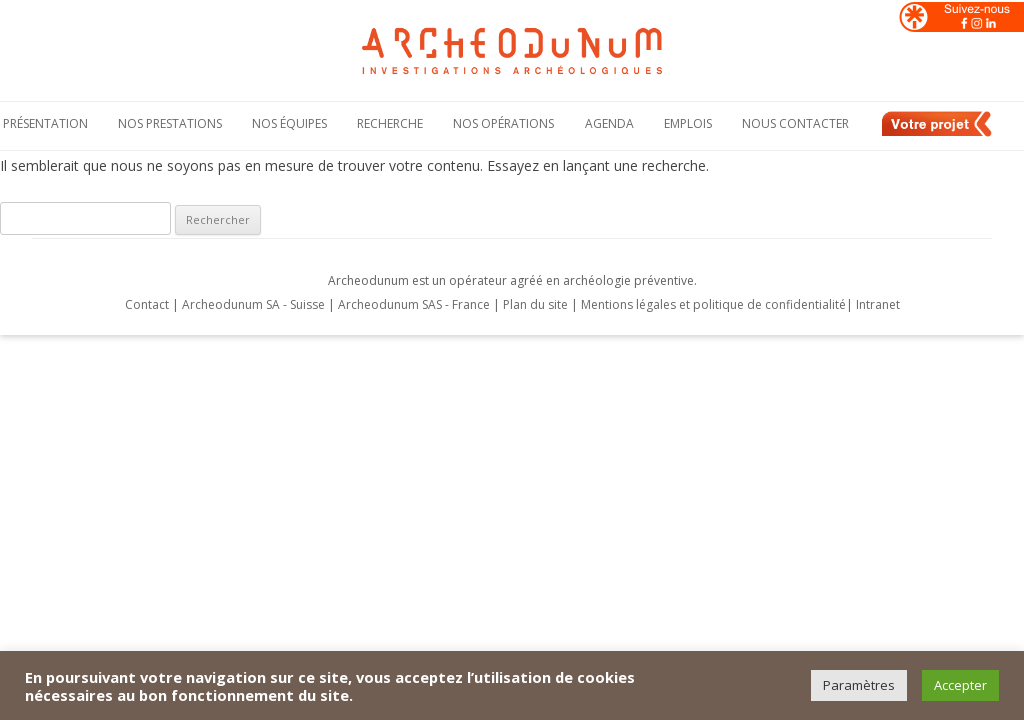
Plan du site (537, 304)
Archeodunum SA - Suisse (253, 304)
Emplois (688, 123)
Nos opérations (503, 123)
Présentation (45, 123)
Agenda (609, 123)
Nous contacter (795, 123)
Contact (147, 304)
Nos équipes (289, 123)
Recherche (390, 123)
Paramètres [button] (859, 685)
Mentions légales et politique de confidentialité (713, 304)
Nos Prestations (170, 123)
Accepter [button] (960, 685)
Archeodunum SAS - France (414, 304)
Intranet (878, 304)
